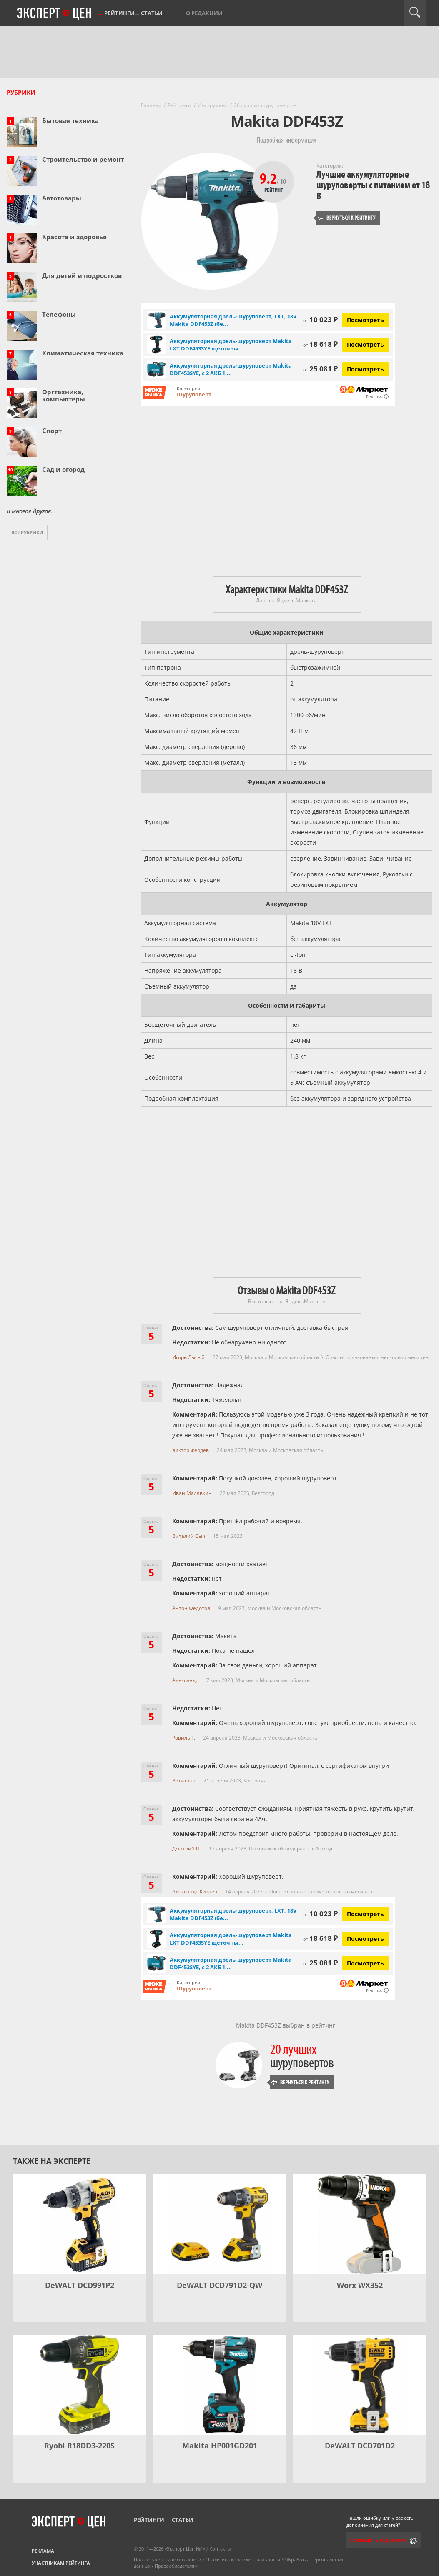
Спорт (52, 430)
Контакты (220, 2549)
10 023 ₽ (320, 319)
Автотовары (61, 198)
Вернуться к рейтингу (347, 218)
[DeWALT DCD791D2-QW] (219, 2224)
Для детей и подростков (82, 275)
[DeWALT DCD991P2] (79, 2224)
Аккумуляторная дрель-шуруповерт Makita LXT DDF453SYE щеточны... (231, 344)
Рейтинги (119, 13)
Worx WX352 (360, 2285)
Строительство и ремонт (83, 159)
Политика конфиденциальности (244, 2559)
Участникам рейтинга (61, 2563)
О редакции (204, 13)
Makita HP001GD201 (219, 2446)
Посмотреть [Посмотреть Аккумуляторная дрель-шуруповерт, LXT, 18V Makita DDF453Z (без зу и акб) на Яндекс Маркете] (365, 320)
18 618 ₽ (320, 344)
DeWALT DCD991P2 (79, 2285)
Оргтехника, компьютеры (63, 395)
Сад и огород (63, 469)
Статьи (152, 13)
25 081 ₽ (320, 368)
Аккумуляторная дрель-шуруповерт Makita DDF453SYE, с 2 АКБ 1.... (231, 369)
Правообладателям (176, 2566)
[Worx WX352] (359, 2224)
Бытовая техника (70, 120)
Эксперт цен (54, 14)
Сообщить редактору (378, 2540)
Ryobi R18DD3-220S (79, 2446)
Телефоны (59, 314)
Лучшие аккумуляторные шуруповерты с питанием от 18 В (373, 185)
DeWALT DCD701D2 (360, 2446)
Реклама (43, 2551)
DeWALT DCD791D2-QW (219, 2285)
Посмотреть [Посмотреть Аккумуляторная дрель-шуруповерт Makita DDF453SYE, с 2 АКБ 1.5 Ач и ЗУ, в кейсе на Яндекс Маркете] (365, 369)
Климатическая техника (82, 353)
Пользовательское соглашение (169, 2559)
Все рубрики (27, 532)
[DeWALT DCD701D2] (359, 2385)
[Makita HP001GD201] (219, 2385)
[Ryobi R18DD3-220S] (79, 2385)
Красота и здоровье (74, 237)
